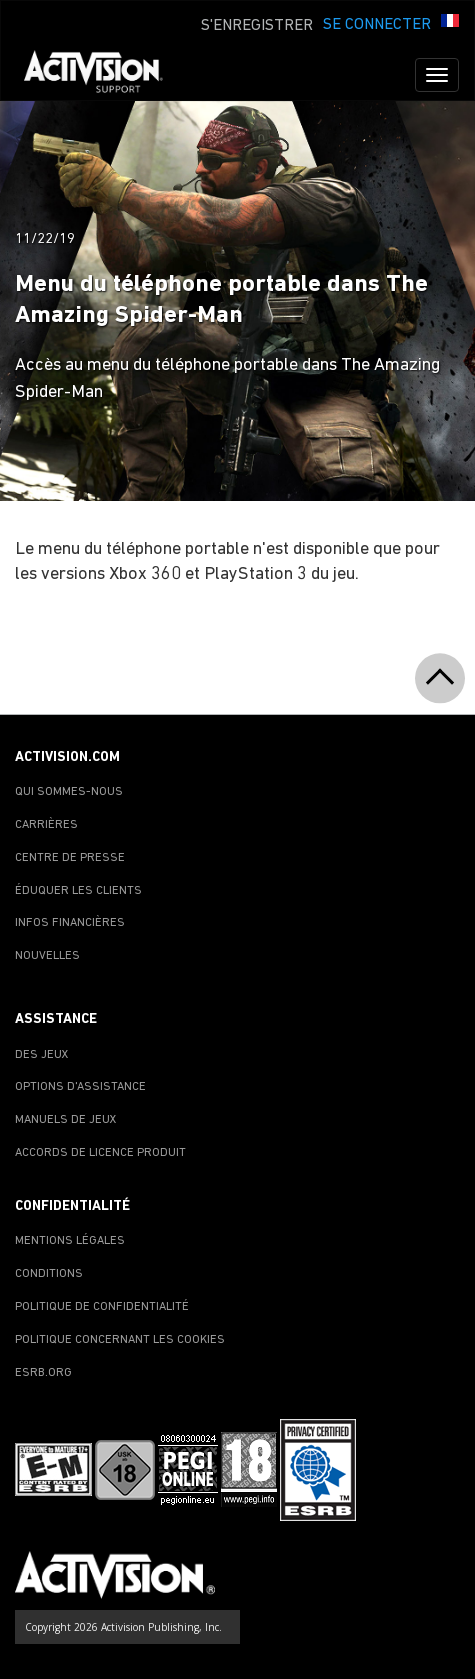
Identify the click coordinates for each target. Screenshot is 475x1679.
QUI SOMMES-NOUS (69, 792)
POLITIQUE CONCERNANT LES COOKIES (120, 1340)
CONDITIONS (49, 1274)
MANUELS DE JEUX (66, 1120)
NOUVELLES (47, 956)
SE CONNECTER (377, 25)
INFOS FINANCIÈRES (70, 923)
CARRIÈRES (46, 825)
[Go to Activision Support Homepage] (103, 75)
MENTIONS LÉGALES (70, 1241)
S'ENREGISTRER (257, 26)
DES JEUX (42, 1055)
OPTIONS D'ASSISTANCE (80, 1087)
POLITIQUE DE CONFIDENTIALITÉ (102, 1307)
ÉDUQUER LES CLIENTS (78, 891)
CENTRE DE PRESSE (70, 858)
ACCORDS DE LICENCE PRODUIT (100, 1153)
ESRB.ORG (43, 1373)
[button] (450, 23)
